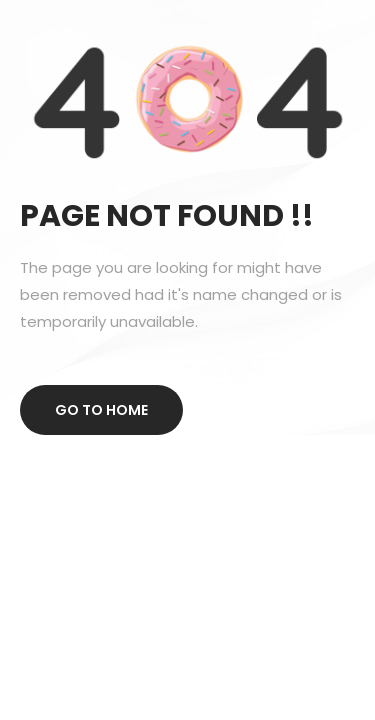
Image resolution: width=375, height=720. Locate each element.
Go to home (101, 410)
